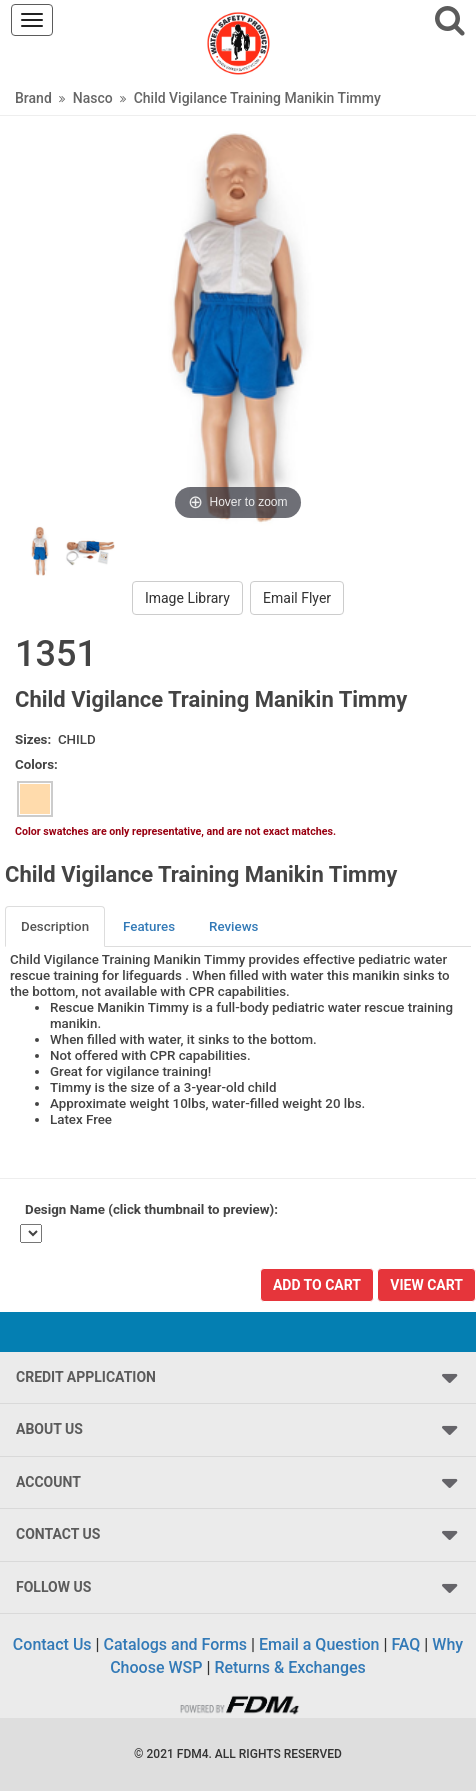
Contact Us (52, 1644)
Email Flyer (297, 598)
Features (149, 926)
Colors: (36, 764)
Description (55, 926)
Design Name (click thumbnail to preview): (151, 1209)
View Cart (426, 1285)
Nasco (93, 98)
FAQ (405, 1644)
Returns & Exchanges (289, 1667)
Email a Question (319, 1644)
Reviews (233, 926)
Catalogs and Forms (176, 1644)
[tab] (56, 926)
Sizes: (33, 739)
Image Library (187, 598)
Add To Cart (317, 1285)
